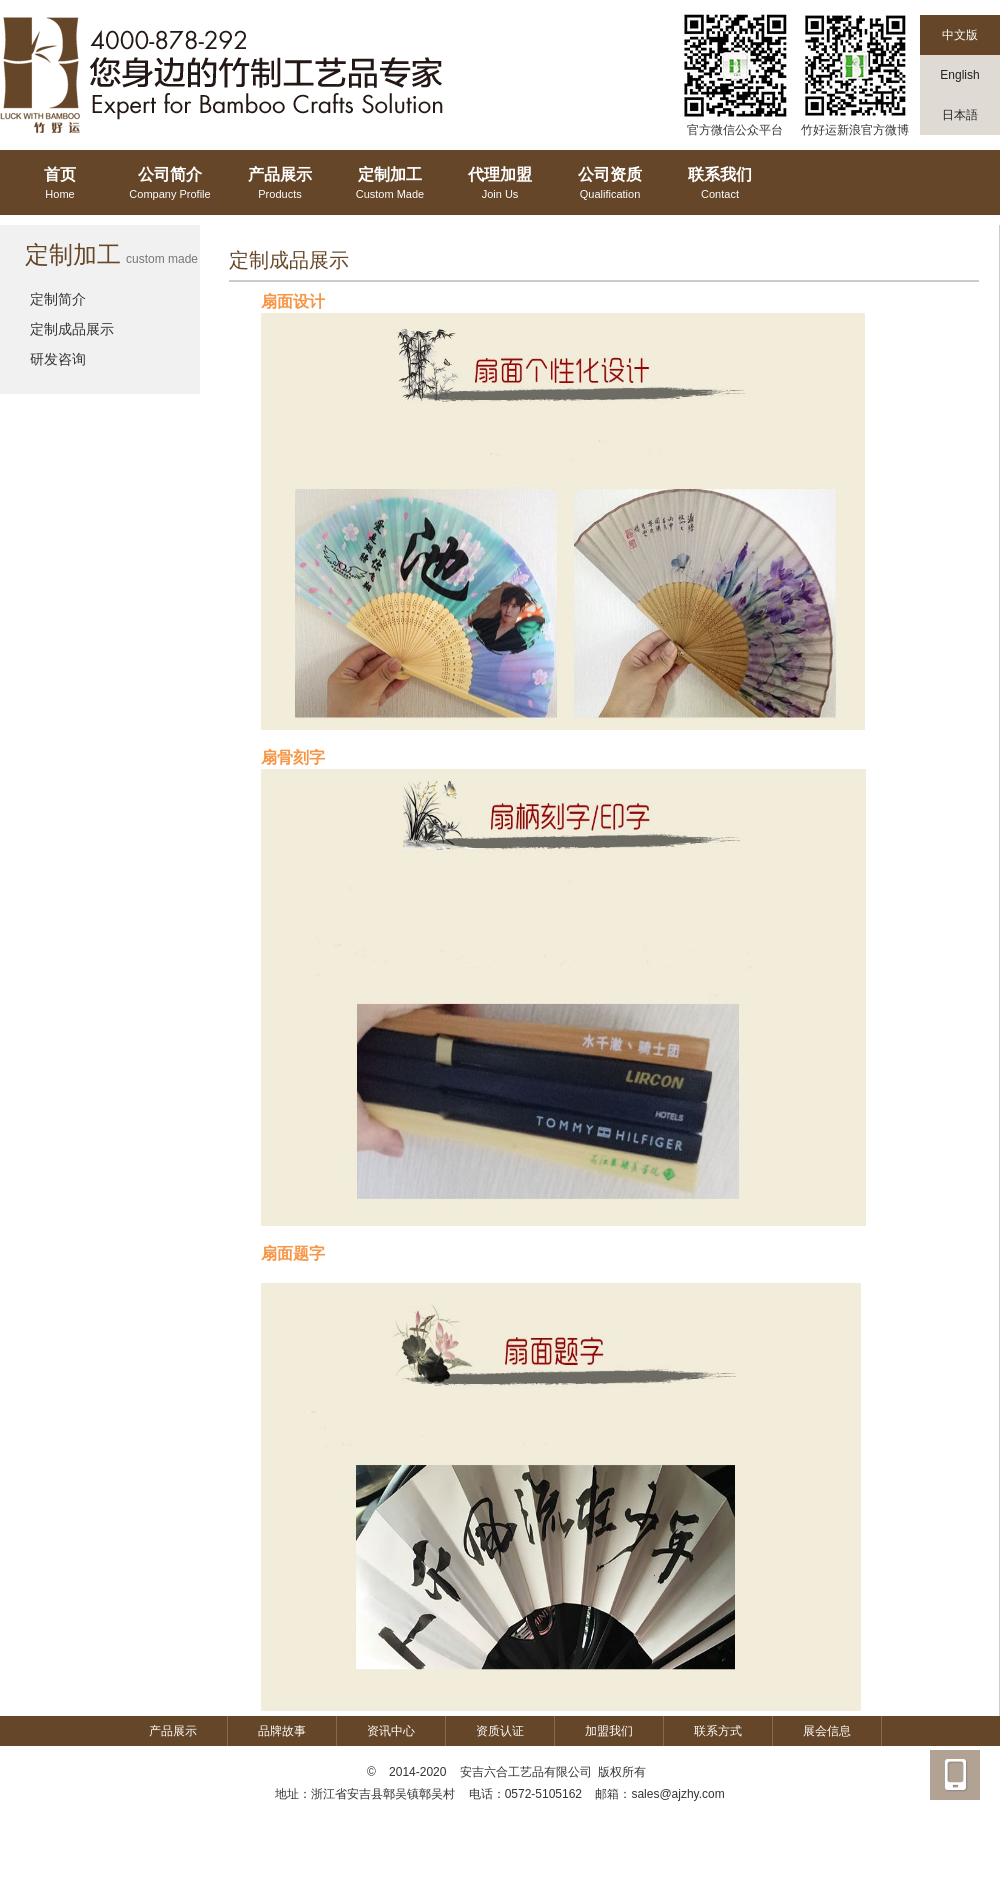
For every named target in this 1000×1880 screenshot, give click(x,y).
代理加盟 (500, 184)
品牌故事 (282, 1731)
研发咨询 (58, 359)
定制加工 (390, 184)
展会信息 (827, 1731)
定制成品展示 (72, 329)
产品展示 (280, 184)
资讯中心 (391, 1731)
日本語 (960, 115)
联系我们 (720, 184)
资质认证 (500, 1731)
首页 (60, 184)
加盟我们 (609, 1731)
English (959, 75)
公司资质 (610, 184)
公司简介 (170, 184)
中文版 (960, 35)
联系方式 (718, 1731)
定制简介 (58, 299)
